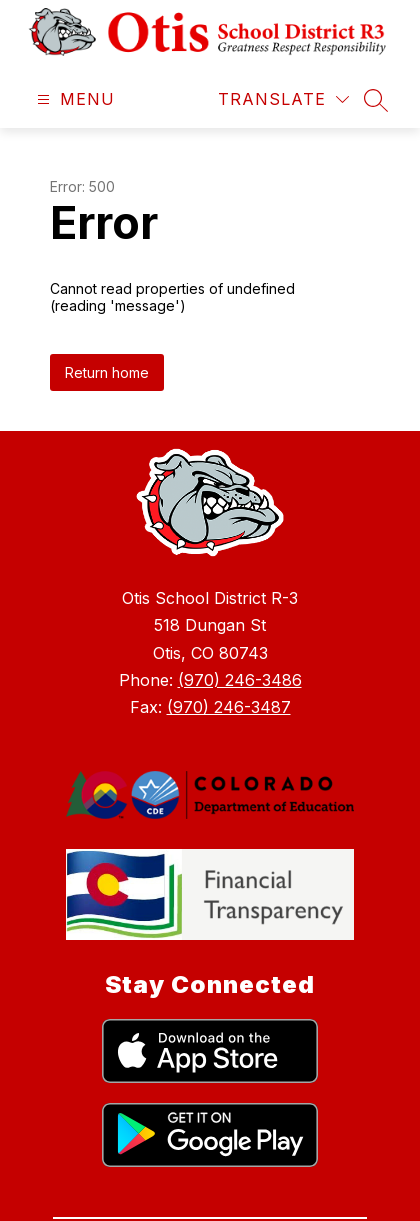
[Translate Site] (283, 99)
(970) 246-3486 (240, 680)
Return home (107, 372)
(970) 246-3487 (229, 707)
